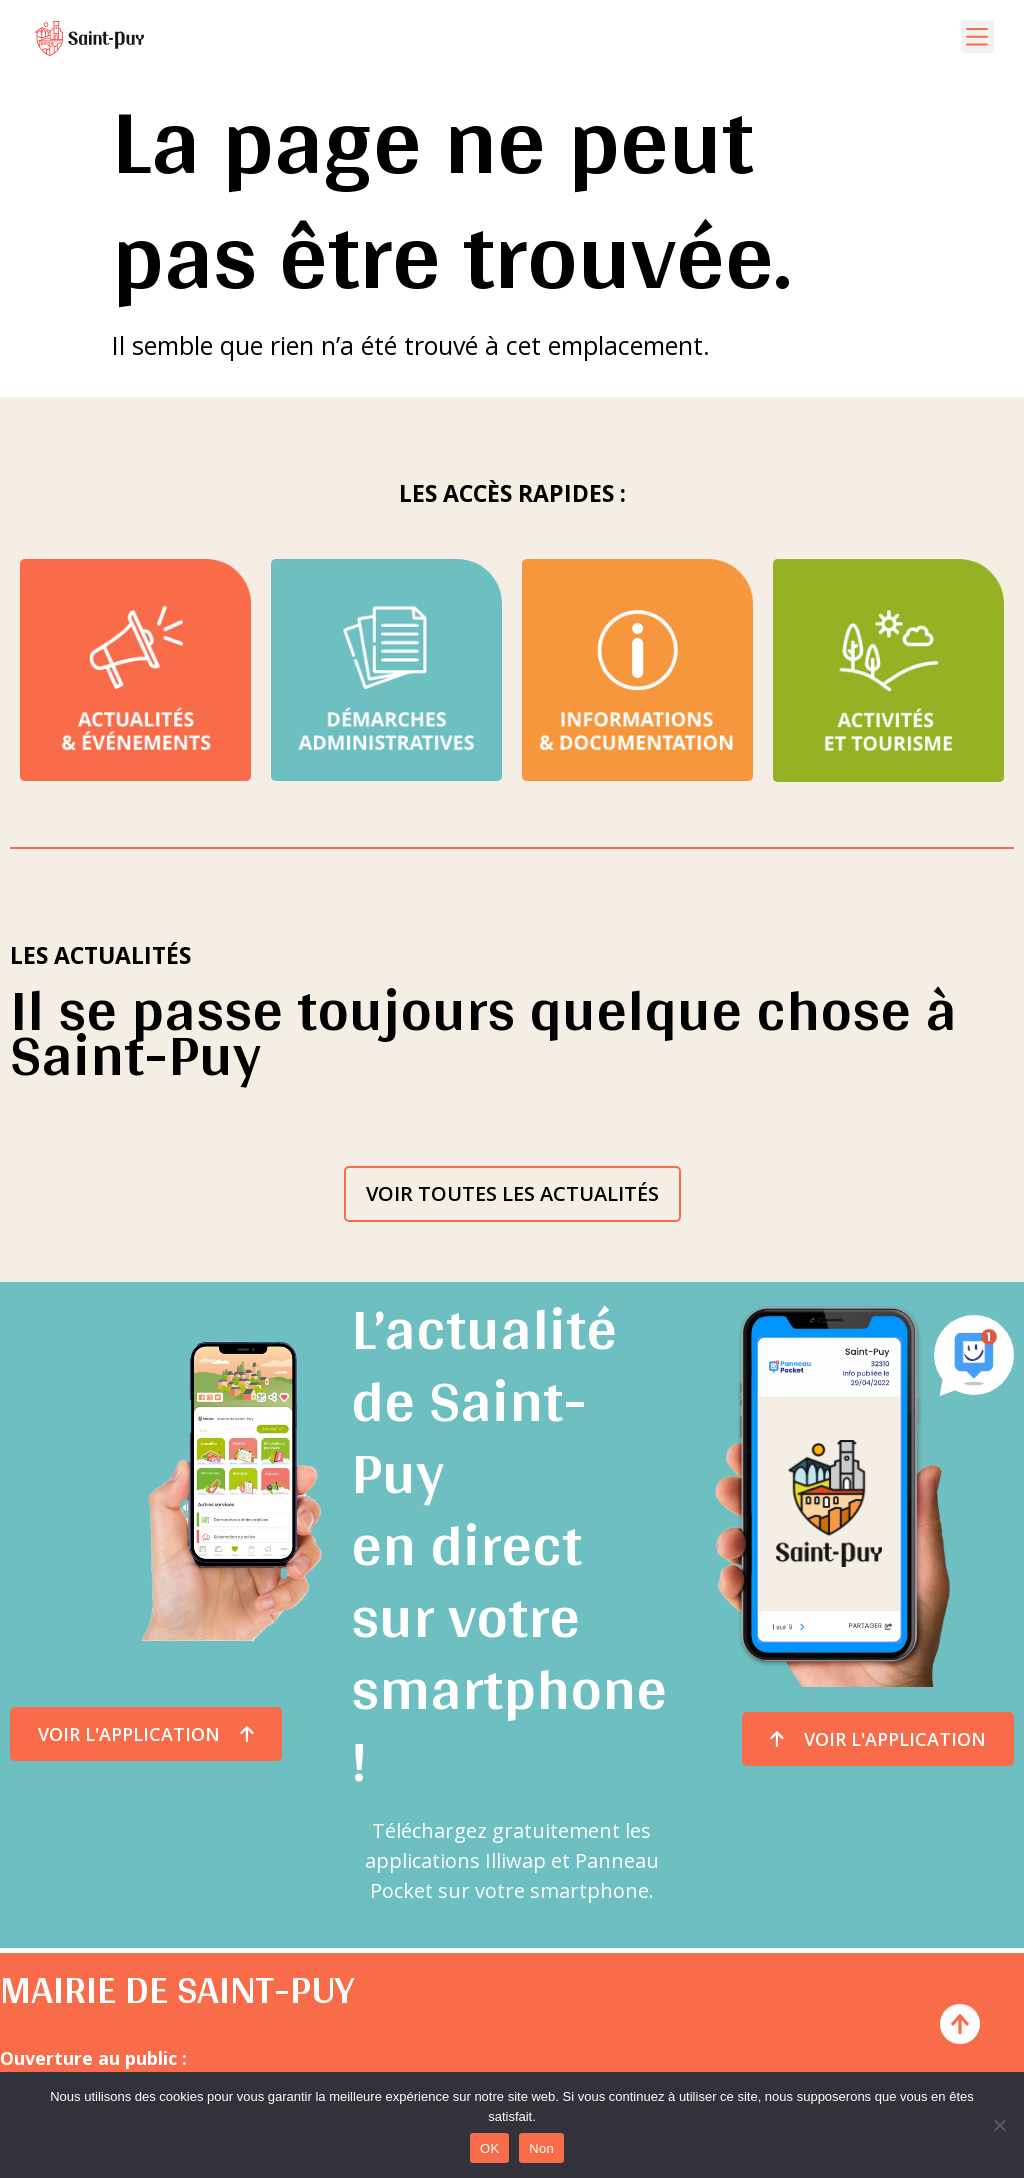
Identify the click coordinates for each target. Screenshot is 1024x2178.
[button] (977, 36)
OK (489, 2148)
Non (541, 2148)
